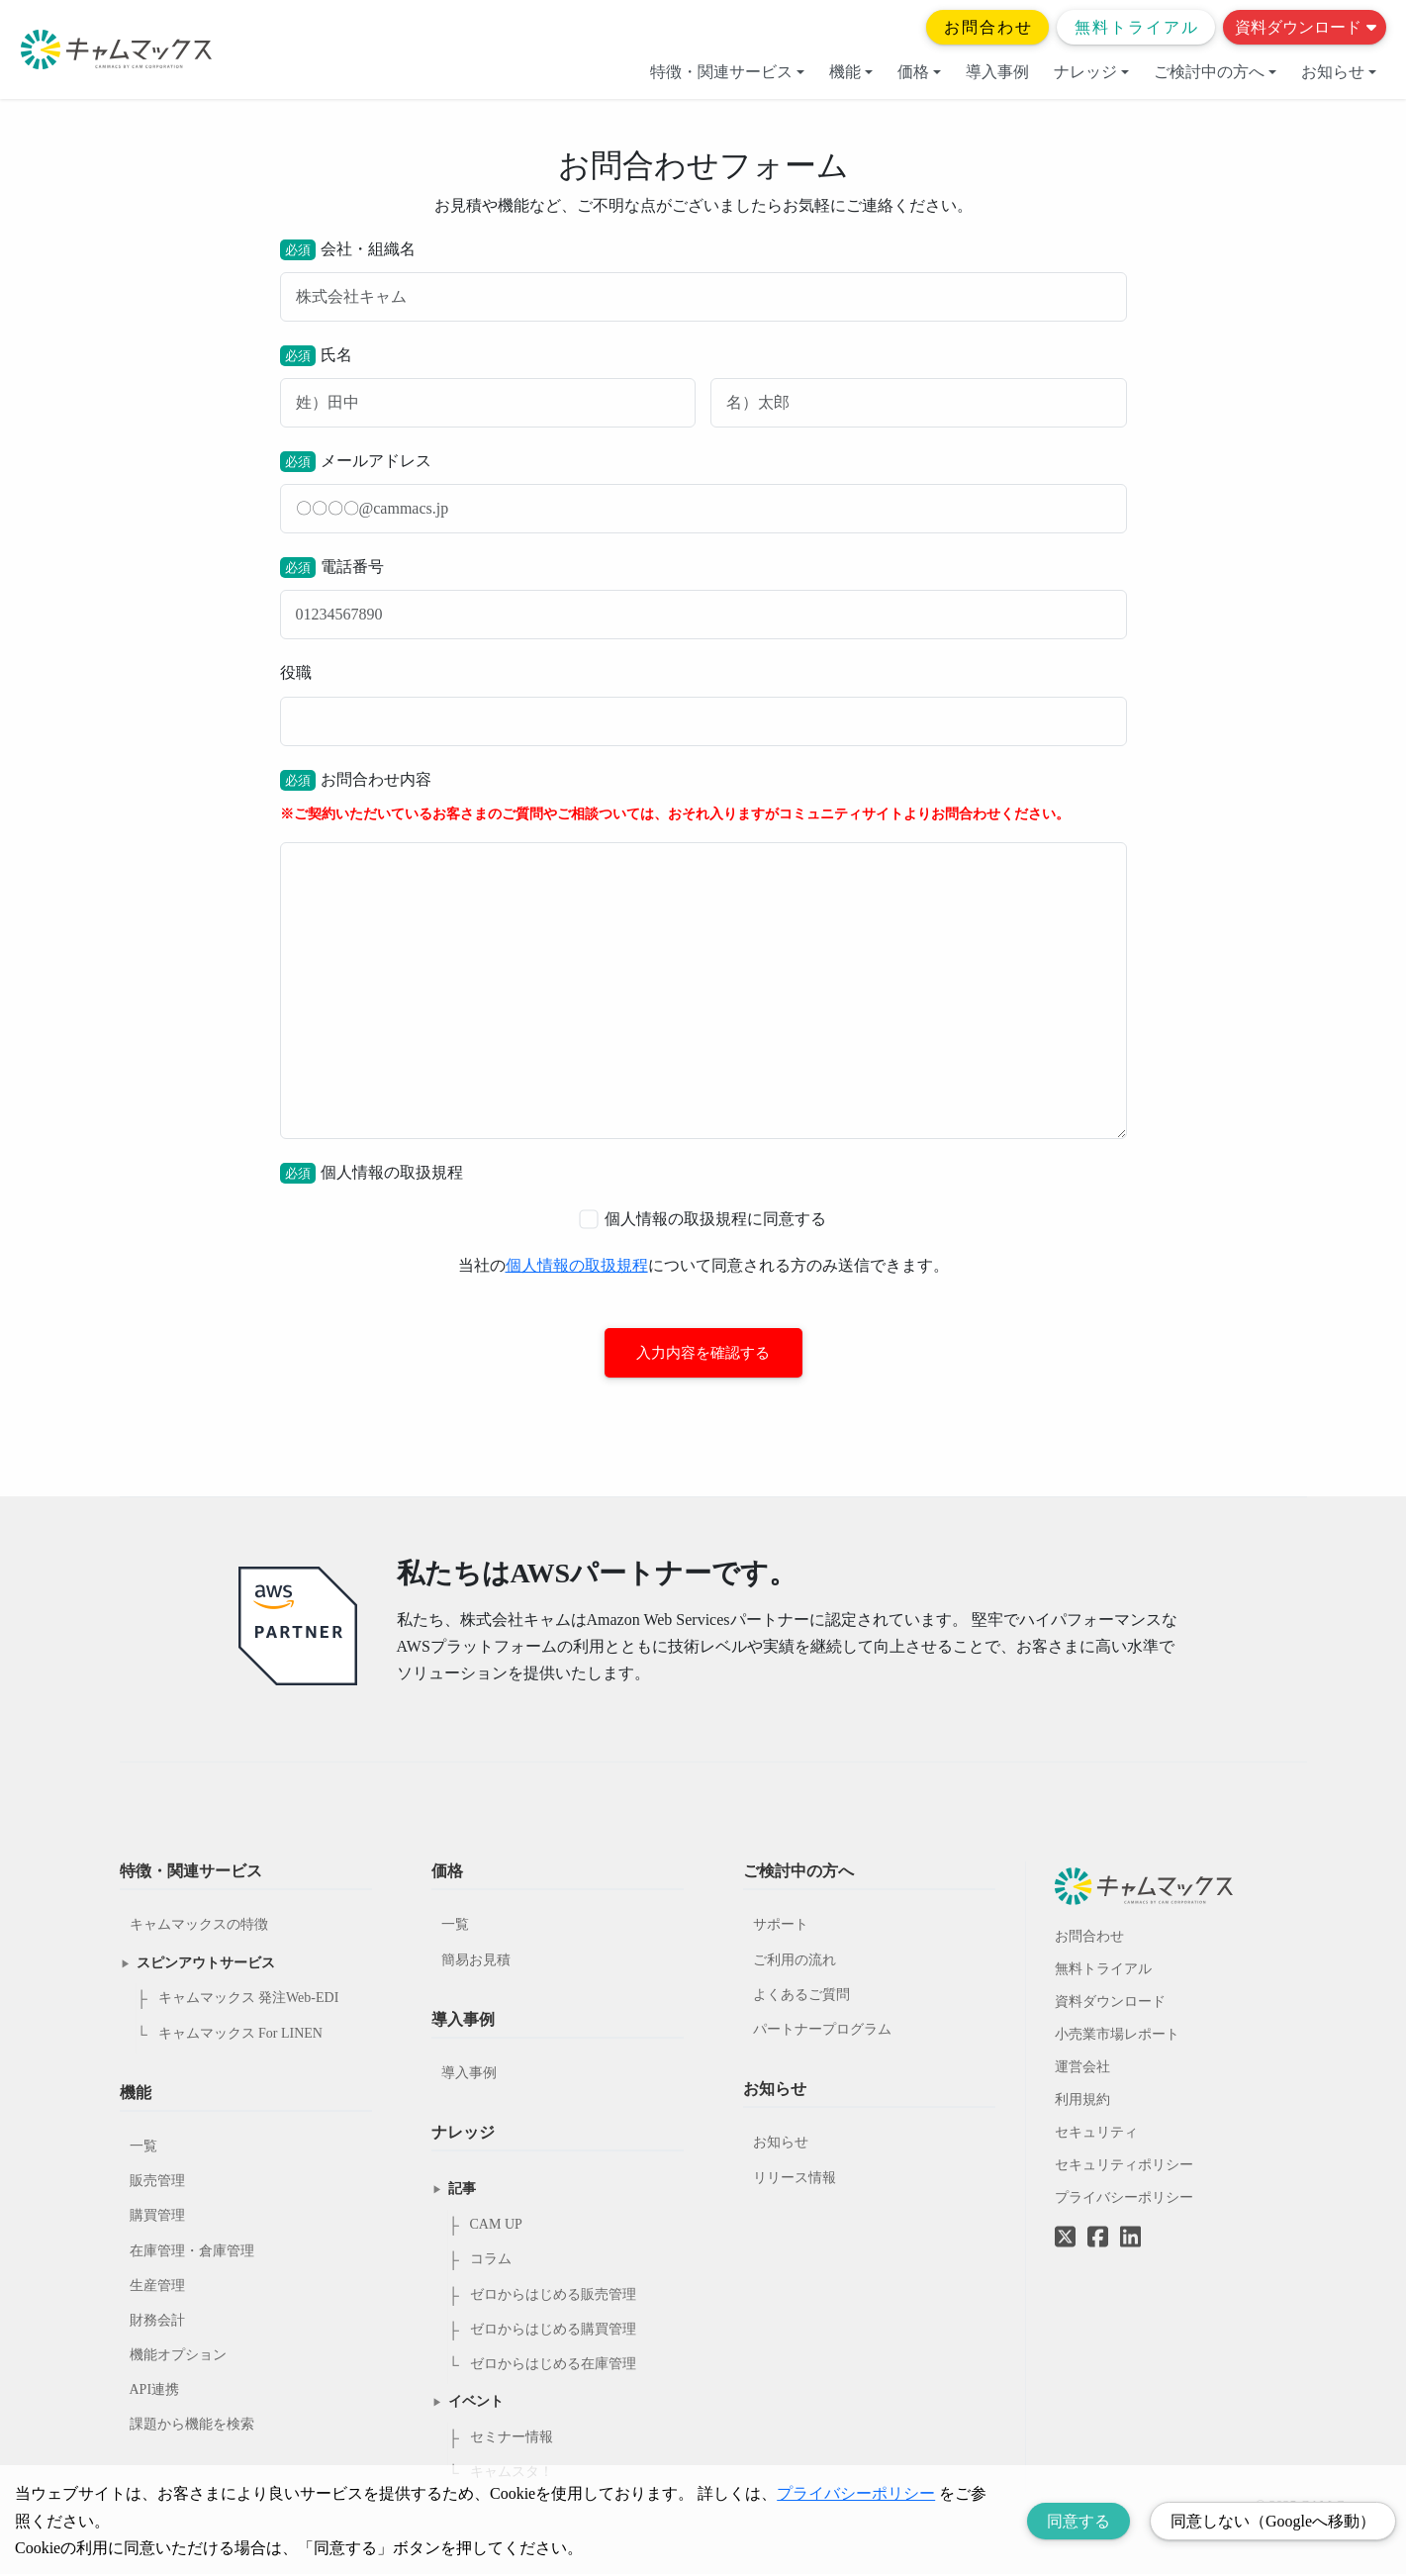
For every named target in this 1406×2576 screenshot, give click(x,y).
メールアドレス (703, 492)
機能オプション (178, 2355)
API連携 (155, 2390)
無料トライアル (1137, 27)
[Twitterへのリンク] (1065, 2224)
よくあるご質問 (801, 1995)
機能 (851, 71)
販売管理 (157, 2181)
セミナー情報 (511, 2438)
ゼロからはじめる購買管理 (553, 2330)
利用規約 (1082, 2100)
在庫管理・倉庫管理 (192, 2251)
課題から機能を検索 (192, 2426)
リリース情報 (794, 2178)
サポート (780, 1926)
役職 (703, 704)
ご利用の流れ (794, 1961)
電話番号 (703, 598)
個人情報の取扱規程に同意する (702, 1218)
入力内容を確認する (703, 1353)
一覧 (143, 2147)
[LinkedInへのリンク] (1130, 2239)
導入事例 (997, 71)
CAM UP (496, 2225)
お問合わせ (988, 27)
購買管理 (157, 2217)
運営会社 (1082, 2067)
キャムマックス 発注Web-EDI (248, 1999)
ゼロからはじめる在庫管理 (553, 2364)
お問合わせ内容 (703, 954)
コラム (491, 2260)
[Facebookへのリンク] (1097, 2224)
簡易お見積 (476, 1961)
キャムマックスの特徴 (199, 1926)
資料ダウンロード (1305, 27)
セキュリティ (1096, 2133)
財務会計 (157, 2321)
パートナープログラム (822, 2030)
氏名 (703, 386)
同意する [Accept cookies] (1078, 2521)
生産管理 (157, 2286)
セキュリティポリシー (1124, 2165)
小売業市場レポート (1117, 2035)
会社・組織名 (703, 280)
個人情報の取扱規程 (577, 1265)
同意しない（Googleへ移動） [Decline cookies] (1273, 2521)
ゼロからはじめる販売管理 (553, 2295)
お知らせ (1338, 71)
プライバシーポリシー (1124, 2198)
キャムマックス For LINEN (240, 2034)
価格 (919, 71)
